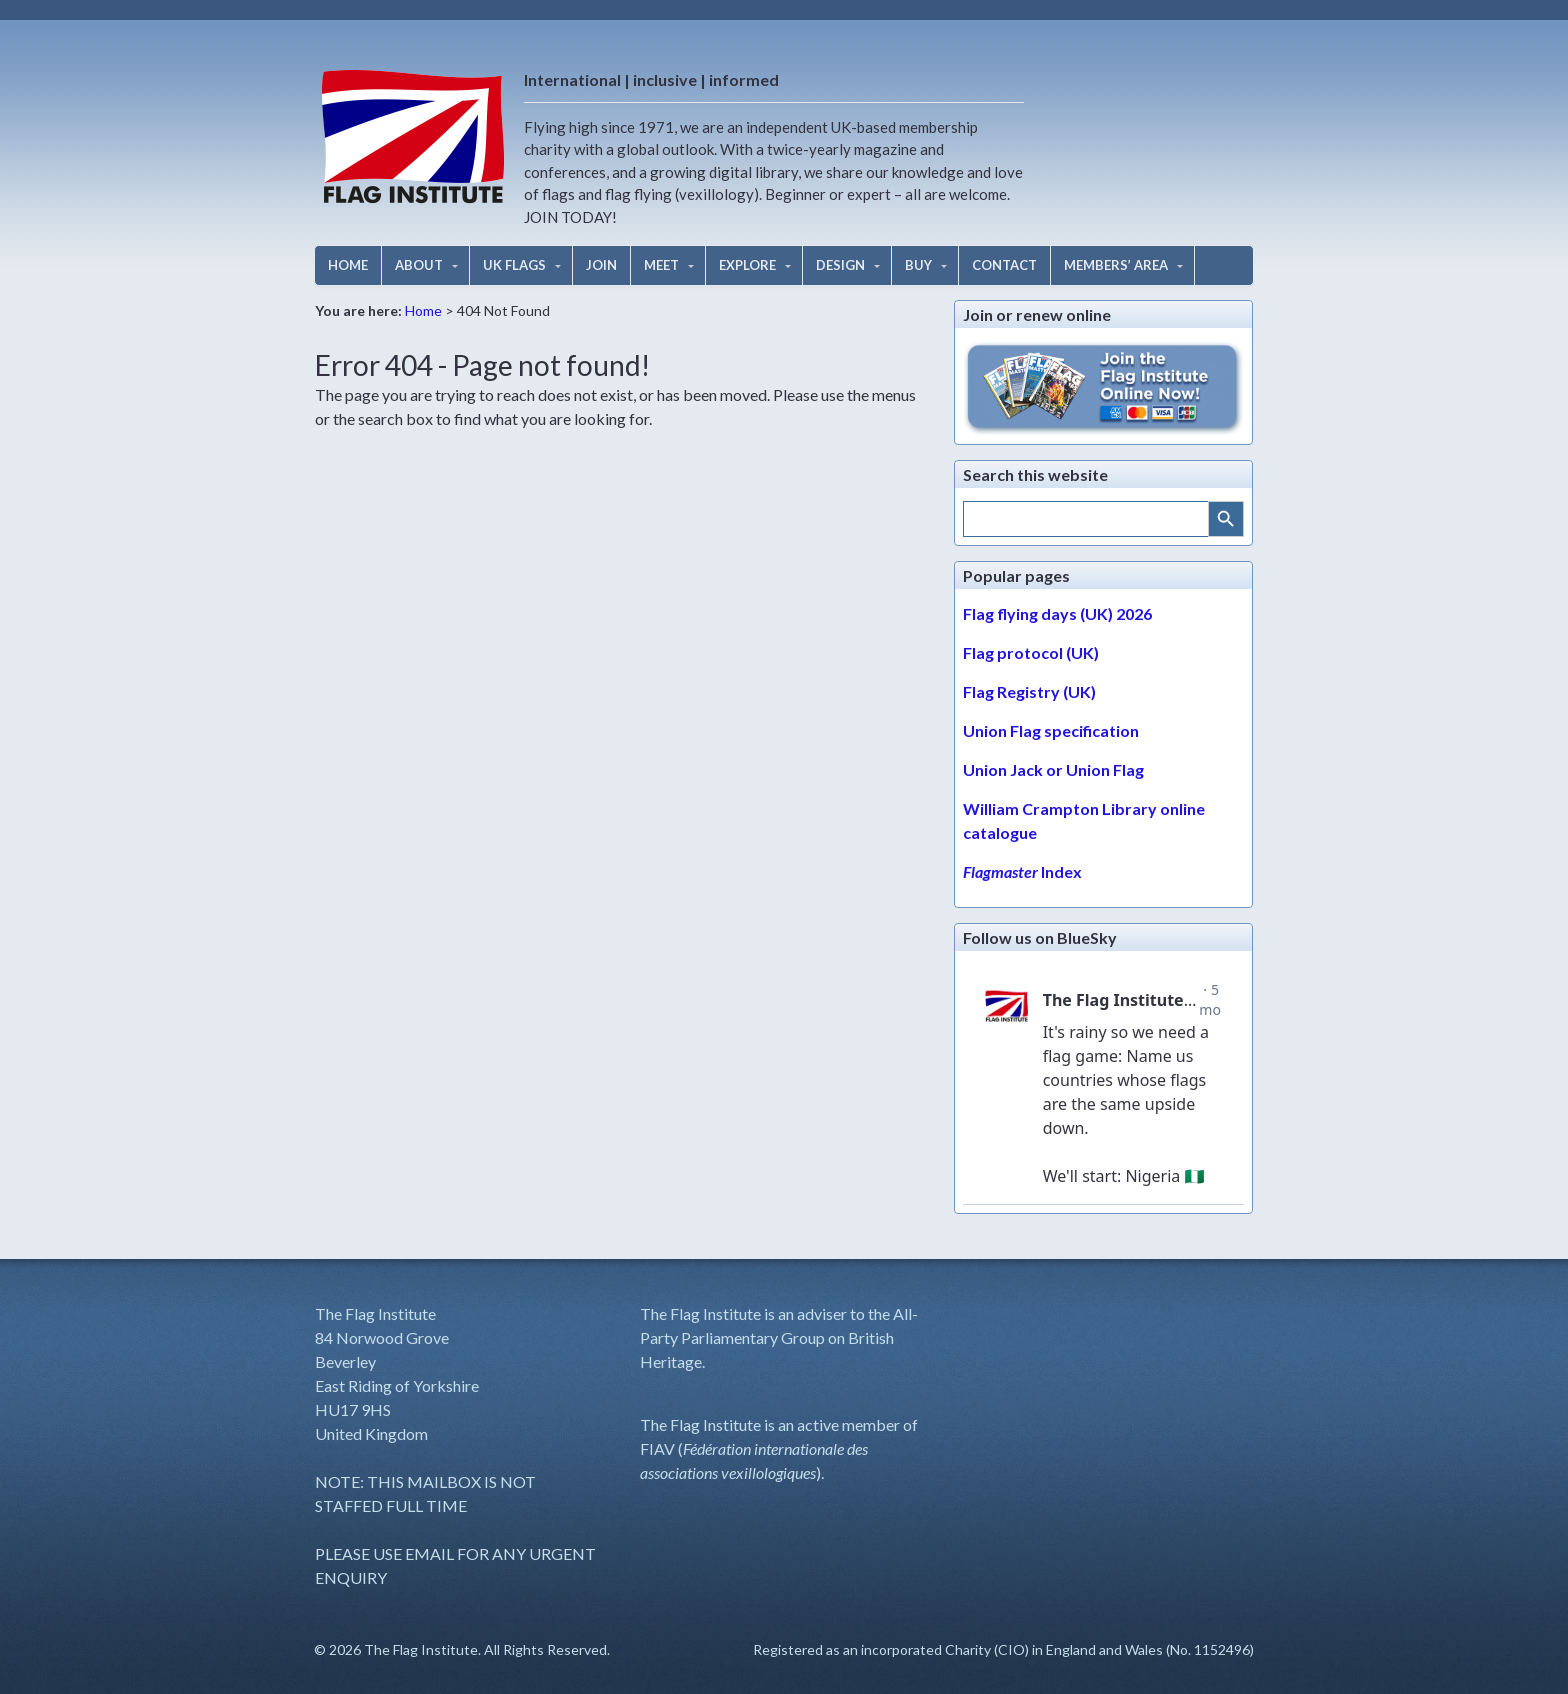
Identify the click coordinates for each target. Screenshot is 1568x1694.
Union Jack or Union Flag (1053, 769)
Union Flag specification (1051, 730)
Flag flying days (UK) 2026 (1057, 613)
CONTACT (1004, 265)
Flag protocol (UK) (1031, 652)
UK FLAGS (514, 265)
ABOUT (419, 265)
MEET (661, 265)
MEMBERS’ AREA (1116, 265)
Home (423, 310)
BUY (918, 265)
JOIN (601, 265)
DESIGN (840, 265)
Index (1022, 871)
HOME (348, 265)
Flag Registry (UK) (1029, 691)
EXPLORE (747, 265)
